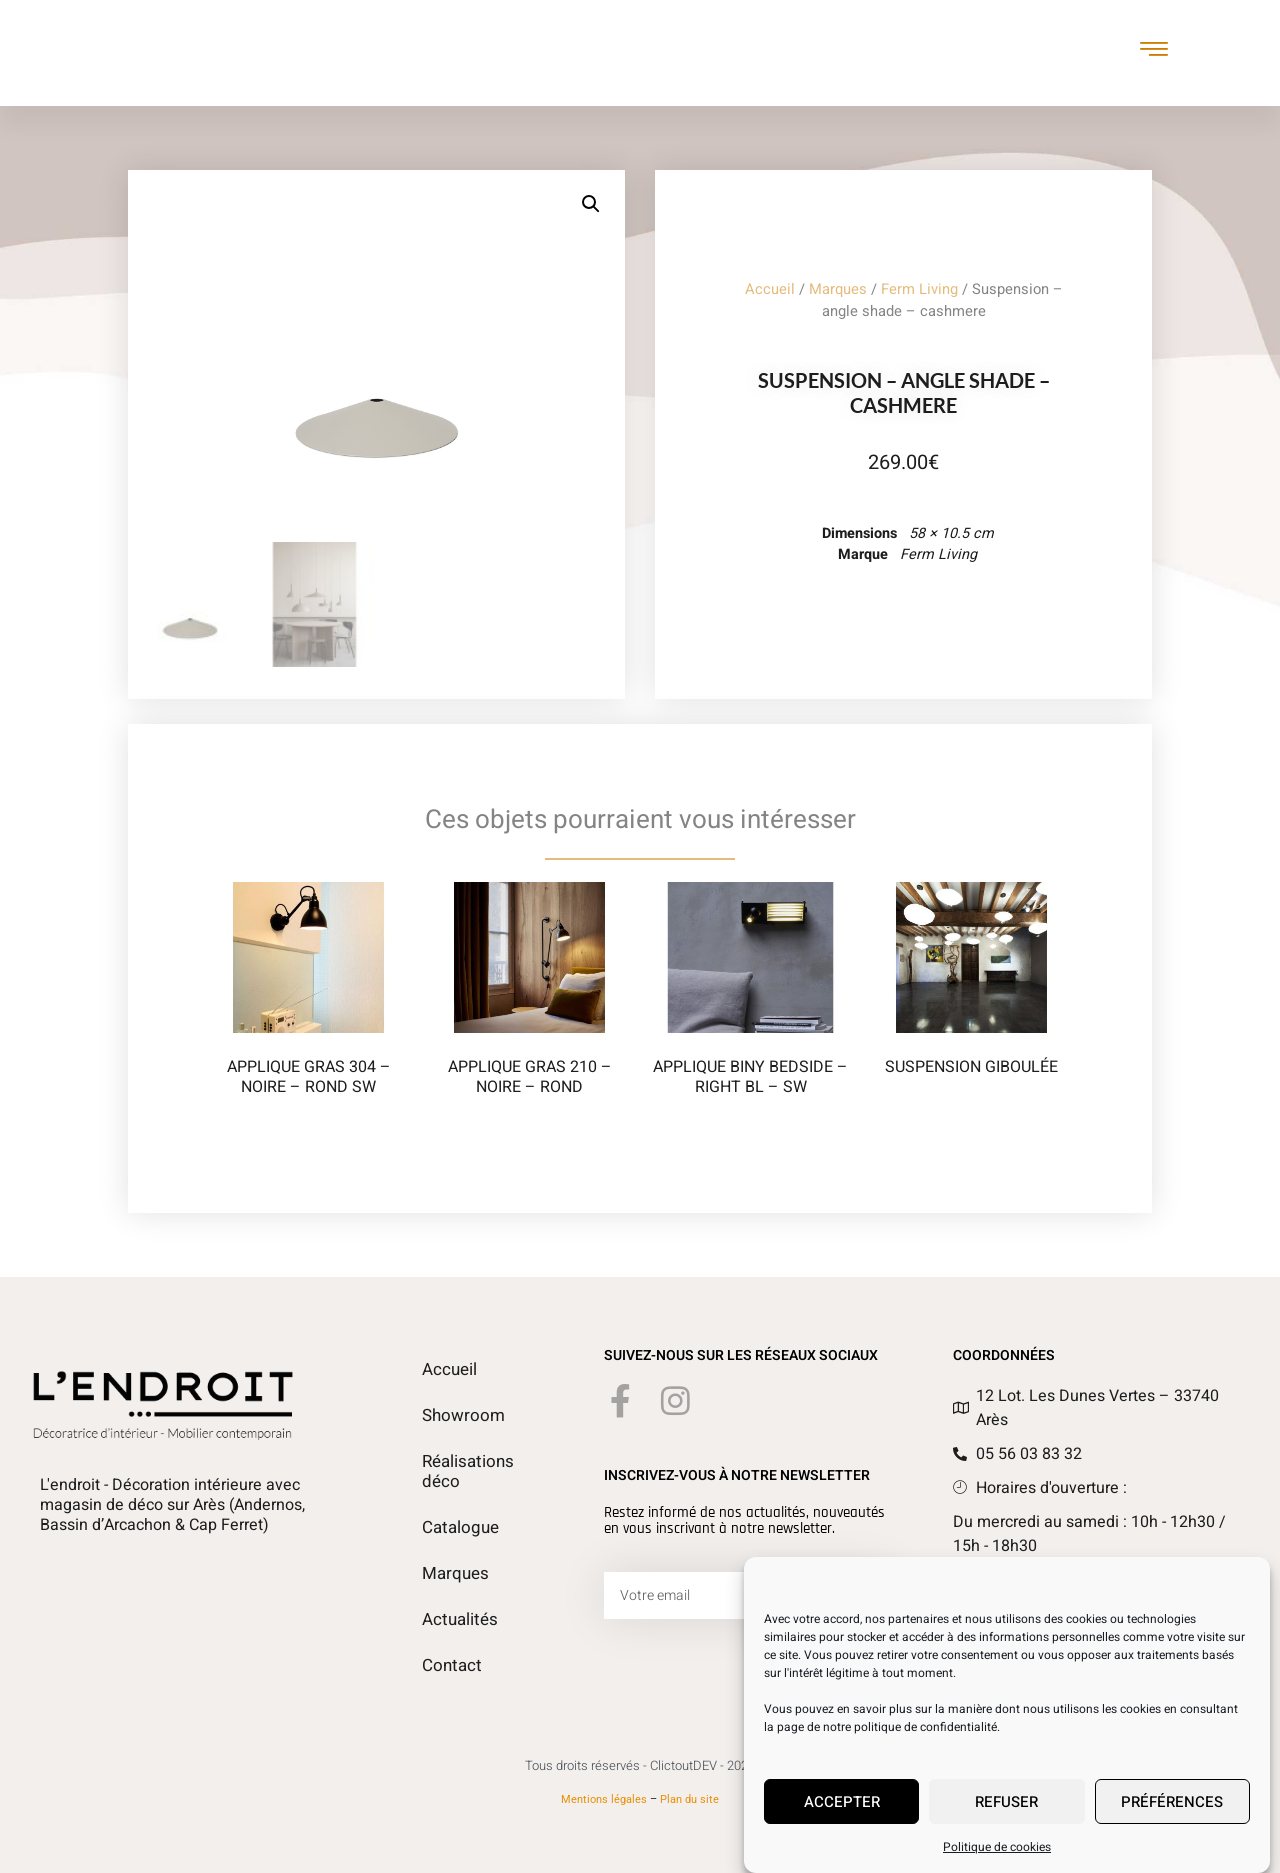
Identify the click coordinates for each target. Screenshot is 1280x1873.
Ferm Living (919, 289)
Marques (838, 289)
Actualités (457, 1620)
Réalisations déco (466, 1472)
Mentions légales (604, 1799)
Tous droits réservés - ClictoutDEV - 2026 (640, 1765)
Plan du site (689, 1799)
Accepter (842, 1803)
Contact (449, 1666)
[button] (591, 204)
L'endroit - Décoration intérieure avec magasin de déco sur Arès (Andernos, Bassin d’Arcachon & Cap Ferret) (172, 1505)
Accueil (770, 289)
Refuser (1006, 1803)
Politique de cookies (997, 1848)
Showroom (460, 1416)
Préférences (1172, 1803)
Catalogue (458, 1528)
